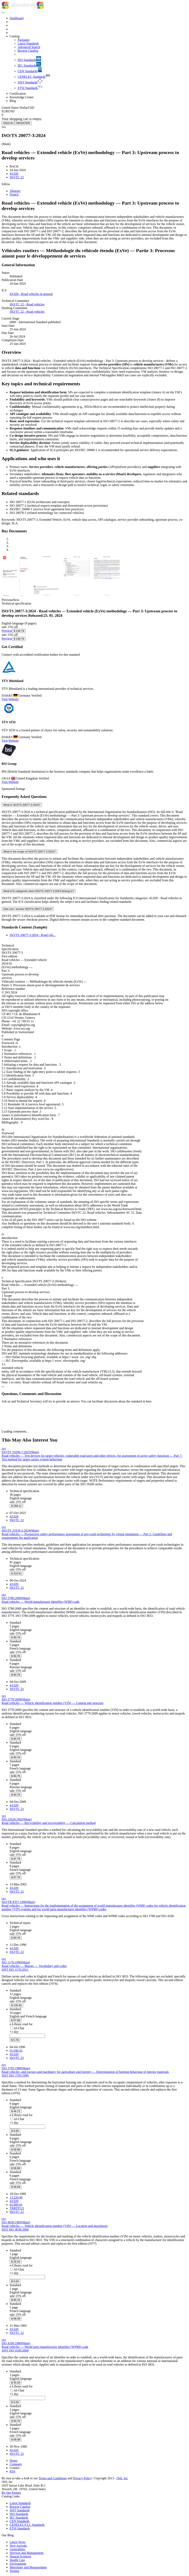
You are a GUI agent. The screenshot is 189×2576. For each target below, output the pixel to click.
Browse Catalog (20, 2506)
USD (11, 111)
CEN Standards (19, 2521)
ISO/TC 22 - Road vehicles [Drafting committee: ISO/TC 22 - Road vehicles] (27, 311)
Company (16, 2464)
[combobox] (27, 2036)
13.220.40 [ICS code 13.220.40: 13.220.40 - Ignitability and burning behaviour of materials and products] (16, 2197)
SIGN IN (8, 123)
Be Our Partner (11, 2492)
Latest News (18, 2542)
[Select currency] (18, 107)
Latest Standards (20, 2503)
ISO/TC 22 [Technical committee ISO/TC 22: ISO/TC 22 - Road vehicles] (17, 177)
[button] (6, 184)
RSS (12, 2471)
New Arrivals (18, 2545)
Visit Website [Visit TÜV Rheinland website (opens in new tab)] (10, 699)
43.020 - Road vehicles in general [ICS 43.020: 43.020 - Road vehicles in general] (31, 294)
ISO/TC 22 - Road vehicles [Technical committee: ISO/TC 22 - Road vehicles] (27, 304)
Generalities (17, 2549)
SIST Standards (20, 2510)
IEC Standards (19, 2517)
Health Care (17, 2560)
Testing (14, 2571)
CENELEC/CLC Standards (27, 2524)
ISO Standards (19, 2514)
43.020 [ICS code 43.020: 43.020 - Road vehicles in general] (14, 173)
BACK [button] (14, 166)
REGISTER (23, 123)
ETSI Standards (20, 2528)
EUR (5, 111)
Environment (18, 2563)
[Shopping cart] (94, 115)
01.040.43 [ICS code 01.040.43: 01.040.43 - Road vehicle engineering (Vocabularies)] (16, 2050)
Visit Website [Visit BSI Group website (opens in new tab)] (10, 782)
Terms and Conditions (53, 2478)
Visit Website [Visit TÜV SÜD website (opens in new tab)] (10, 740)
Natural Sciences (20, 2556)
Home (13, 2460)
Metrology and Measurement (28, 2567)
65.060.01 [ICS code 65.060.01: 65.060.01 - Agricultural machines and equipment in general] (16, 2204)
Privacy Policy (82, 2478)
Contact (15, 2467)
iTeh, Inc (122, 2478)
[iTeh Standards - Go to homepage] (19, 7)
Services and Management (26, 2553)
